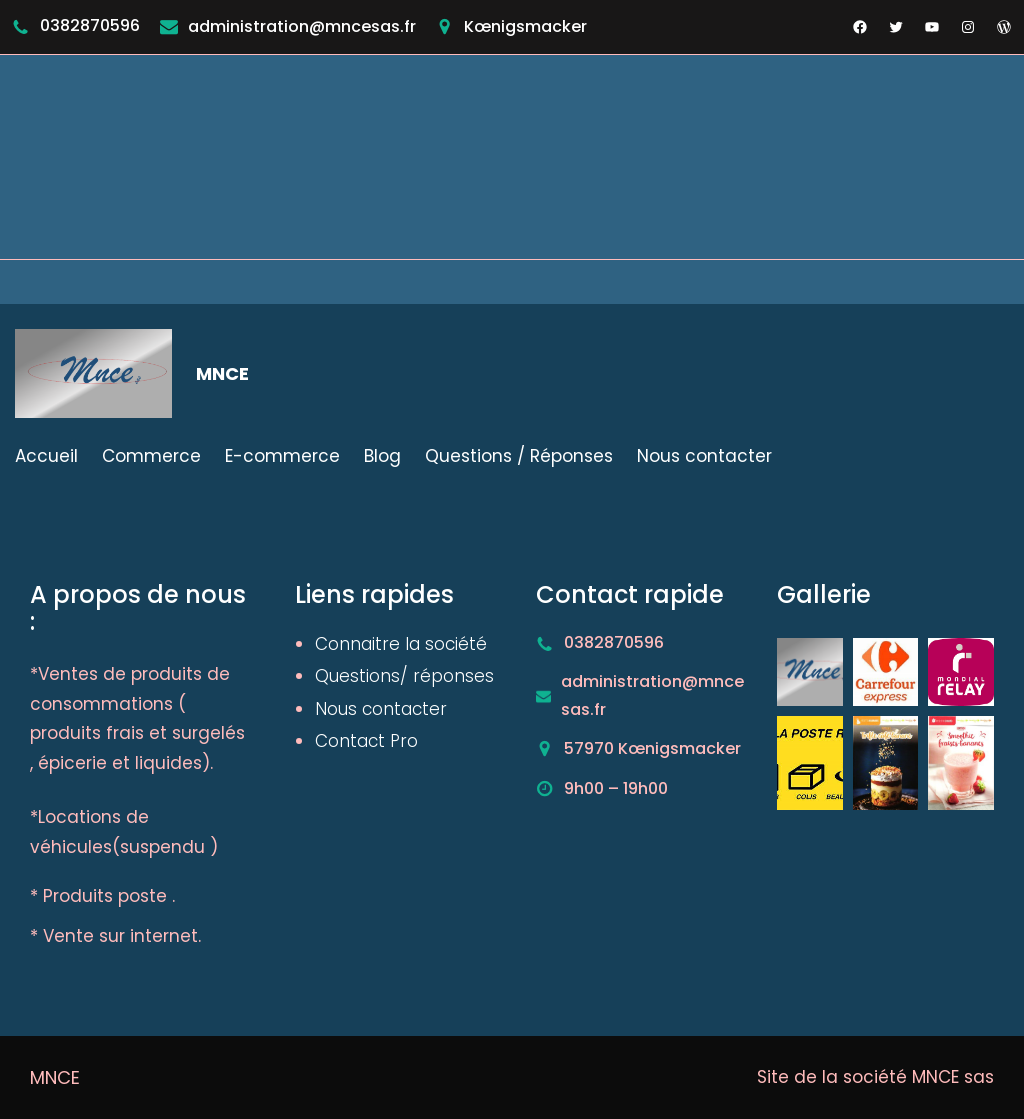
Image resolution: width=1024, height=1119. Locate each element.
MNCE (222, 373)
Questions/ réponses (404, 676)
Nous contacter (381, 709)
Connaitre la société (401, 644)
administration (248, 26)
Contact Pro (366, 741)
